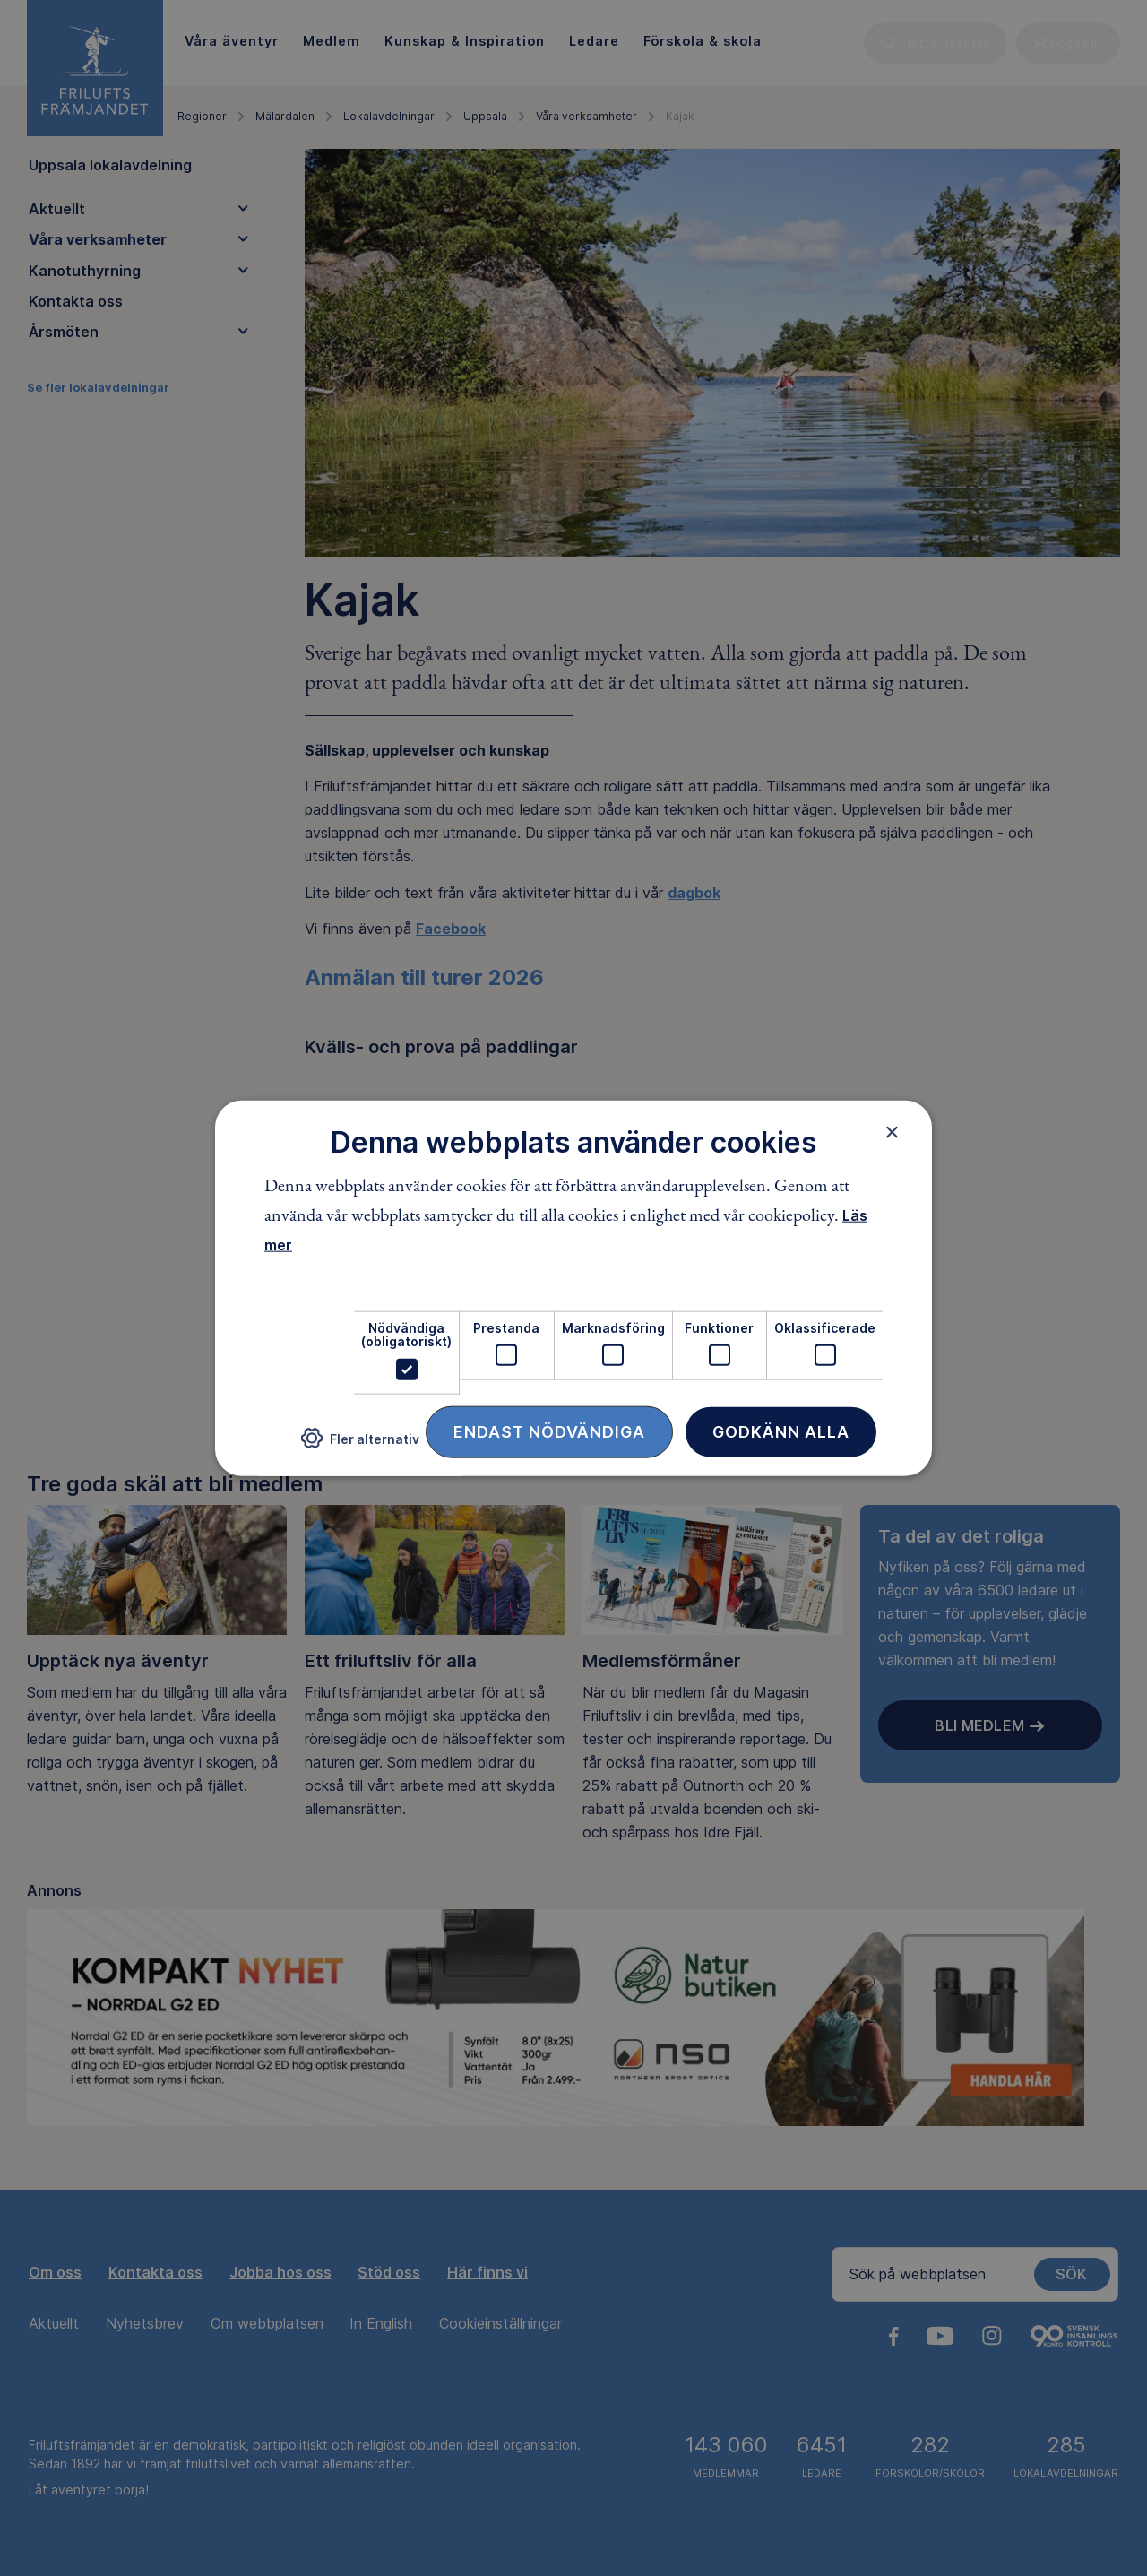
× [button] (892, 1132)
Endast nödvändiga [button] (549, 1431)
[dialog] (573, 1288)
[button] (360, 1445)
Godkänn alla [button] (780, 1431)
